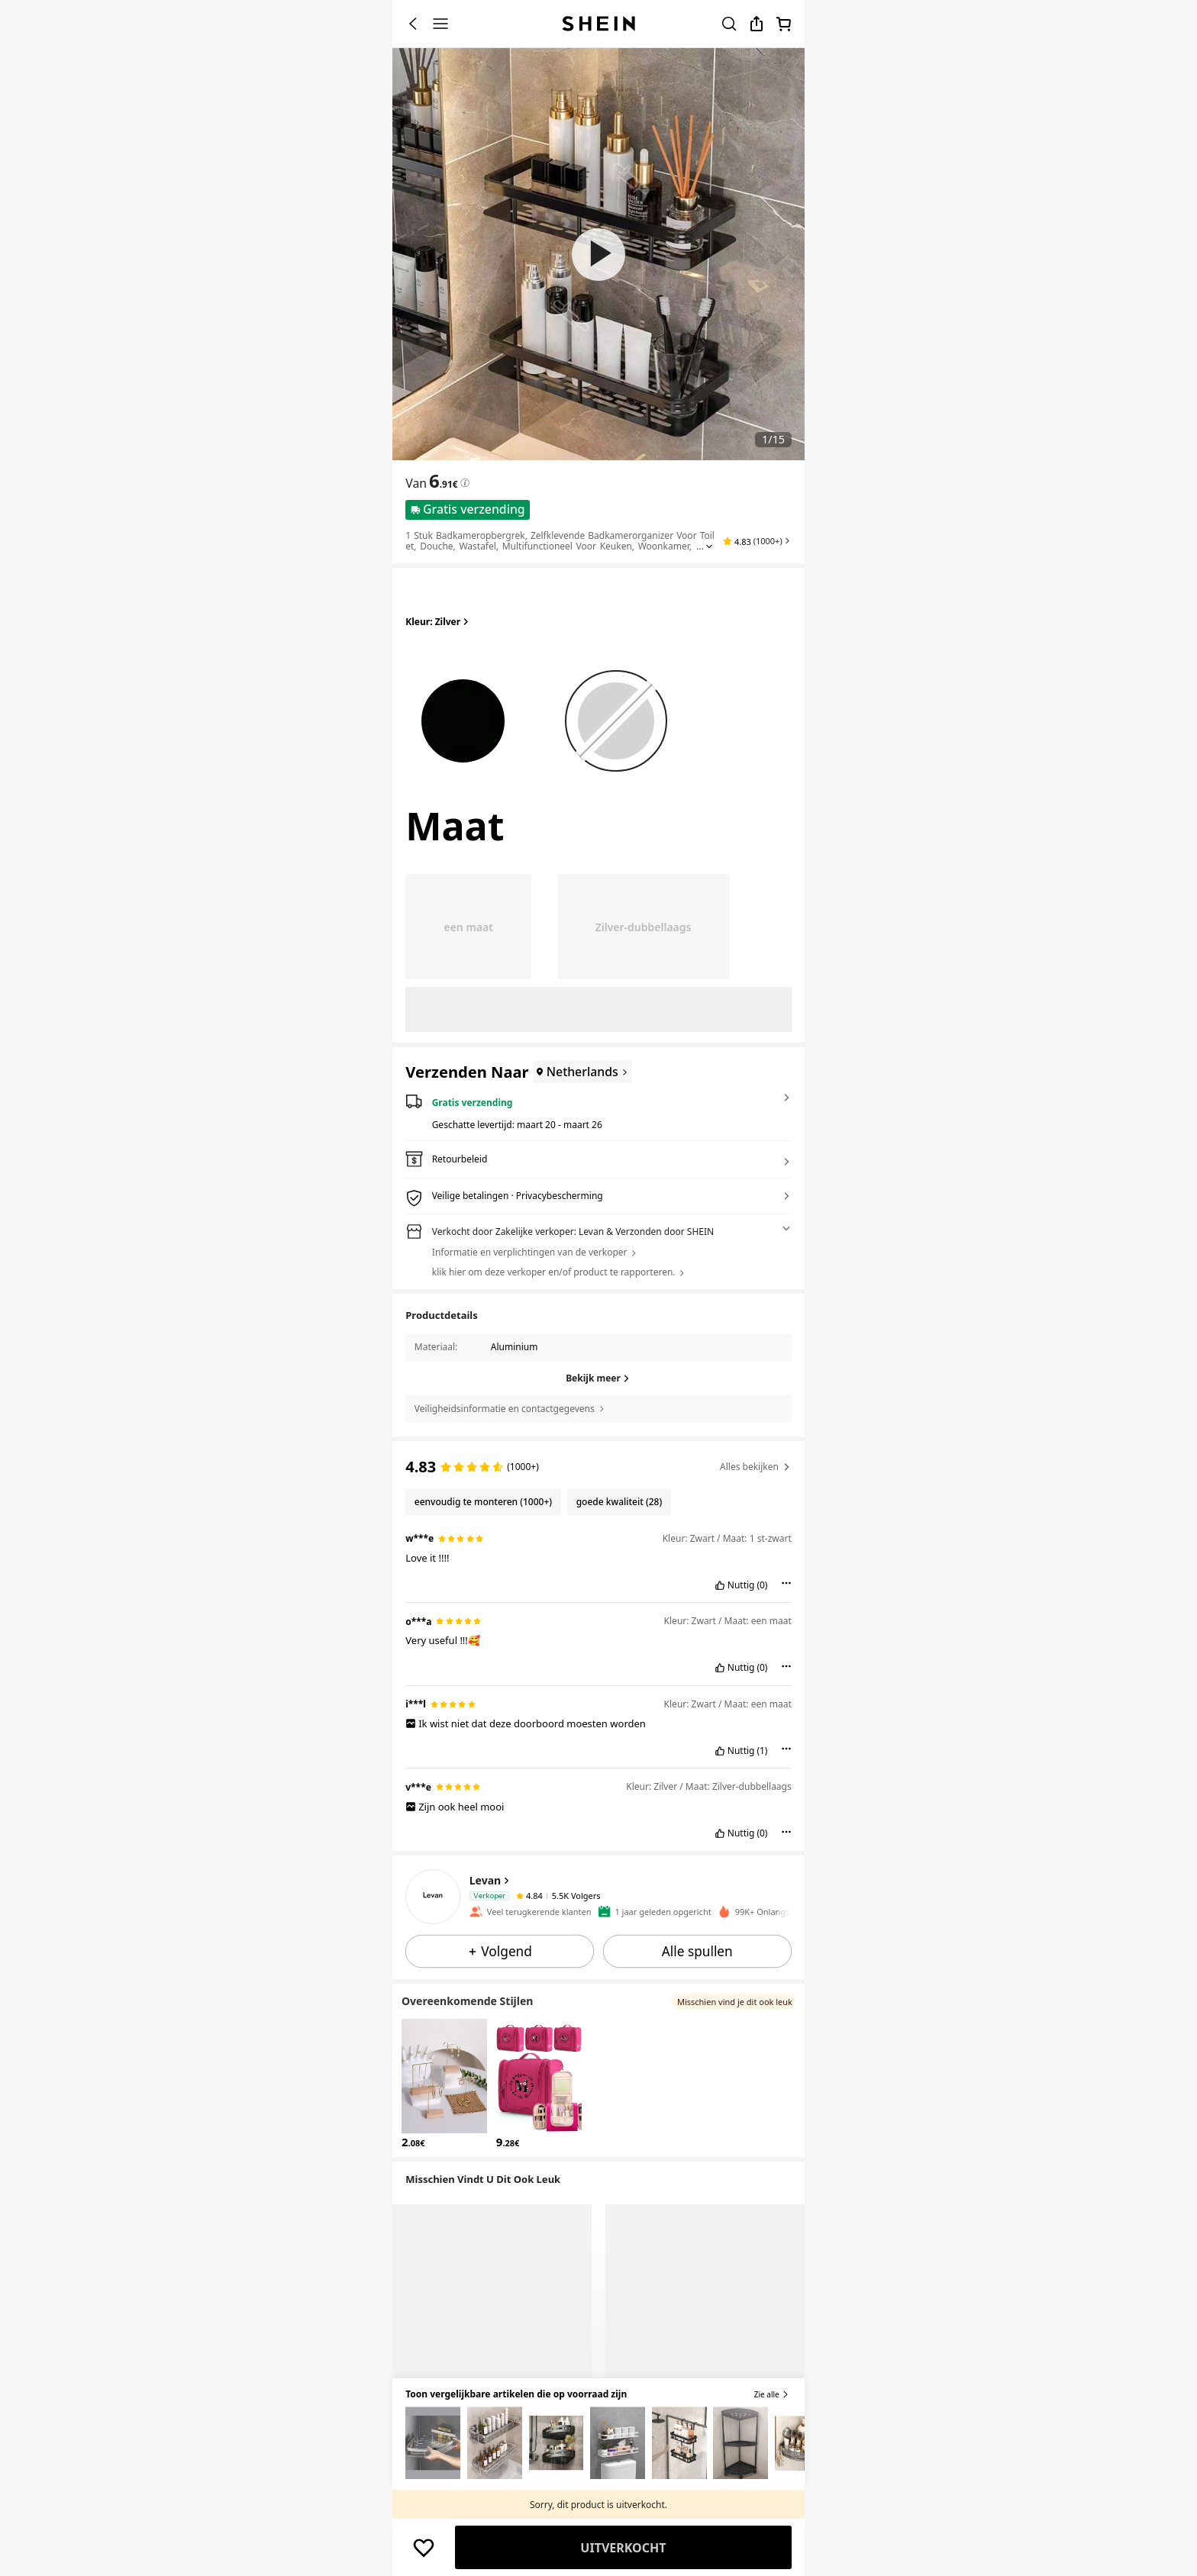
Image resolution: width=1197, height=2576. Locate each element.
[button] (757, 541)
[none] (433, 1896)
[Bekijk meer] (598, 1378)
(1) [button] (762, 1751)
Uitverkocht (623, 2547)
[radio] (463, 714)
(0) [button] (762, 1585)
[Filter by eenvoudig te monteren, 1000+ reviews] (482, 1502)
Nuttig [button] (741, 1585)
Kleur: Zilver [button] (438, 622)
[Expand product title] (709, 546)
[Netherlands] (580, 1072)
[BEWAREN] (423, 2548)
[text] (443, 481)
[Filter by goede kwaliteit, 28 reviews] (619, 1502)
